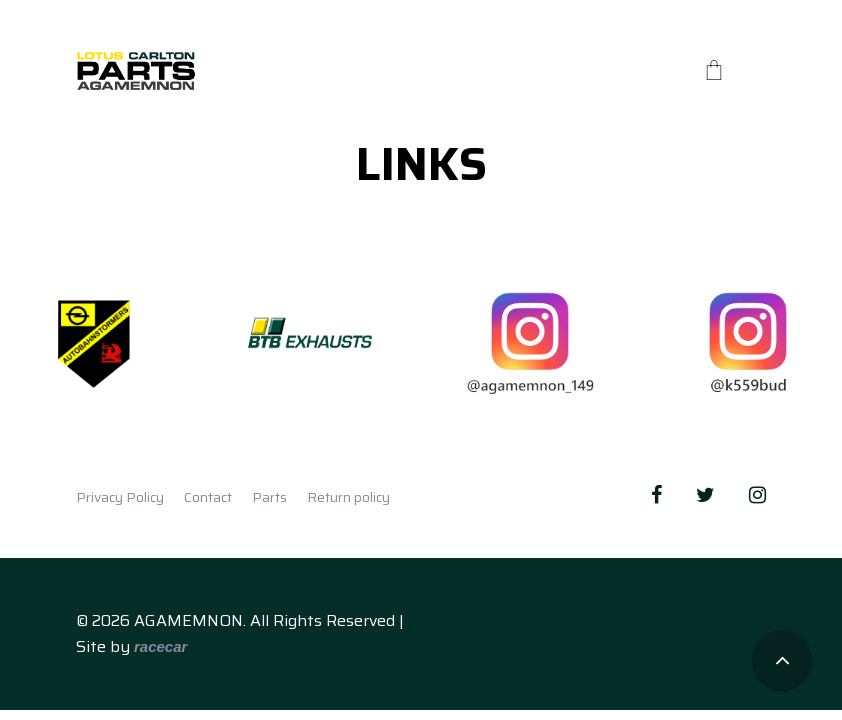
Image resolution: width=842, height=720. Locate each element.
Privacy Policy (120, 497)
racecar (160, 646)
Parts (269, 497)
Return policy (348, 497)
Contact (208, 497)
